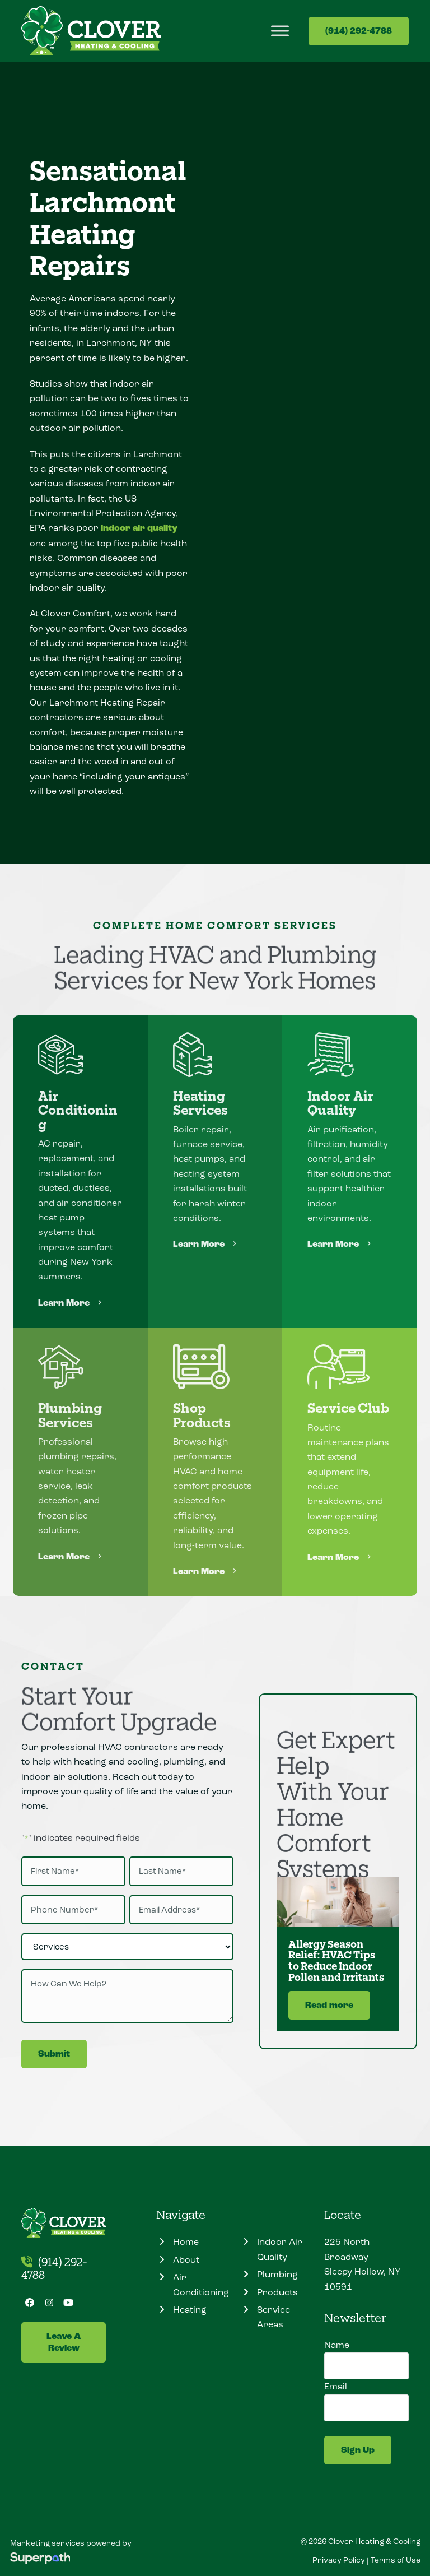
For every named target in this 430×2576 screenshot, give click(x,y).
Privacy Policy (338, 2560)
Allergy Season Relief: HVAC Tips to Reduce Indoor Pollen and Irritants (336, 1960)
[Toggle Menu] (280, 30)
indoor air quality (139, 528)
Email (335, 2386)
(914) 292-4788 (358, 31)
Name (336, 2345)
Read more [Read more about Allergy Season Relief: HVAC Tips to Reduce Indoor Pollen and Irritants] (329, 2005)
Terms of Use (395, 2560)
